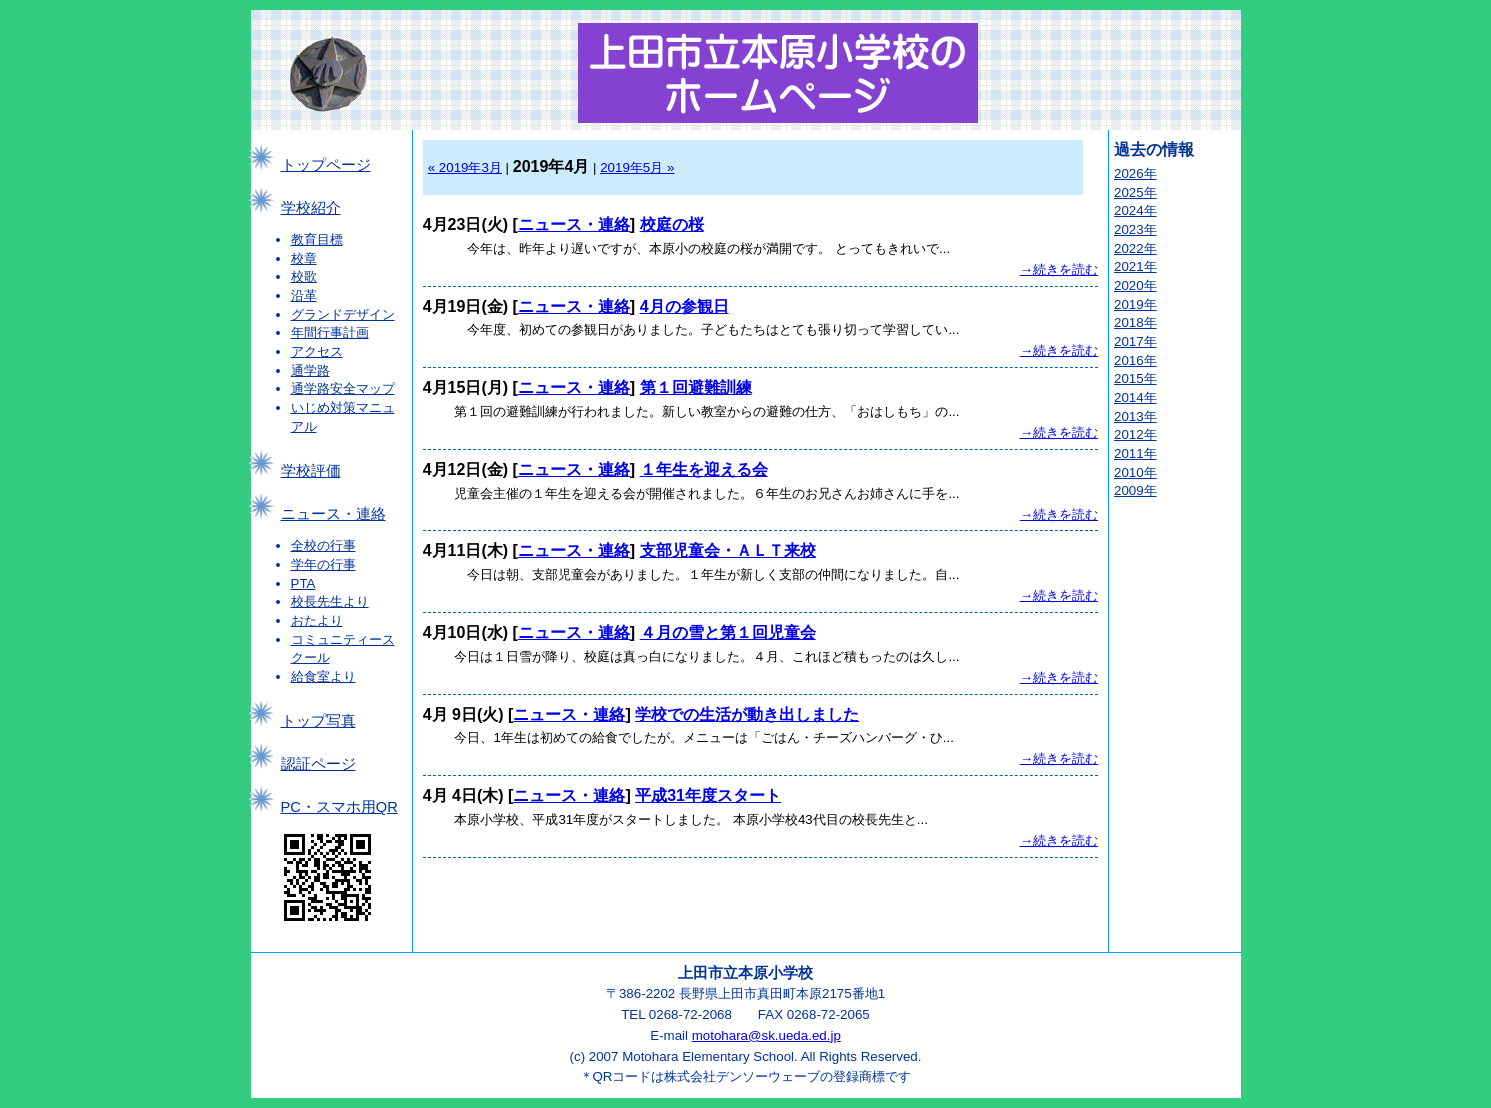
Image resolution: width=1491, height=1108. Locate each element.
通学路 (310, 370)
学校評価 (311, 471)
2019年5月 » (637, 167)
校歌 (304, 276)
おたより (317, 620)
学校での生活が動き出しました (747, 714)
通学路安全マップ (343, 388)
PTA (303, 583)
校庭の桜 (672, 224)
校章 (304, 258)
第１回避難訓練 (696, 387)
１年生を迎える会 (704, 469)
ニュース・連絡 (333, 514)
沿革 (304, 295)
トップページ (326, 165)
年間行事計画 (330, 332)
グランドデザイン (343, 314)
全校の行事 (323, 545)
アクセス (317, 351)
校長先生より (330, 601)
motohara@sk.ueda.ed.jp (766, 1035)
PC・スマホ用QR (339, 807)
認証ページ (318, 764)
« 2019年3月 (465, 167)
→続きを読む (1059, 269)
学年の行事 (323, 564)
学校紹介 (311, 208)
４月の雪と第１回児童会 (728, 632)
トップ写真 (318, 721)
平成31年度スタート (708, 795)
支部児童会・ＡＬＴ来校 (728, 550)
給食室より (323, 676)
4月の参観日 (684, 306)
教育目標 (317, 239)
